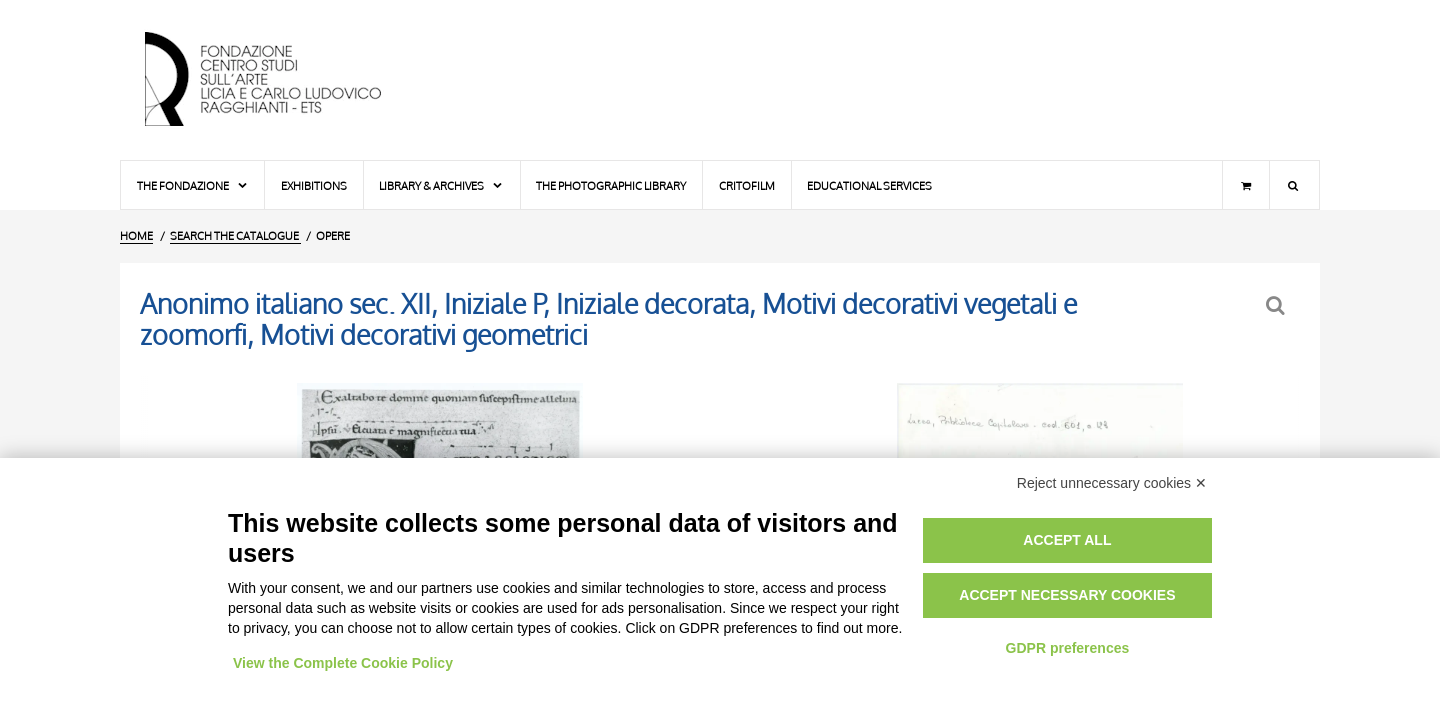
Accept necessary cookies (1067, 595)
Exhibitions (314, 185)
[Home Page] (280, 80)
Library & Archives (441, 185)
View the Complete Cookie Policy (343, 663)
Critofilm (747, 185)
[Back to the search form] (1277, 305)
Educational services (869, 185)
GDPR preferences (1068, 648)
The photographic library (611, 185)
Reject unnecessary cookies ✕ (1112, 483)
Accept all (1067, 540)
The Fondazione (193, 185)
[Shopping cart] (1246, 185)
